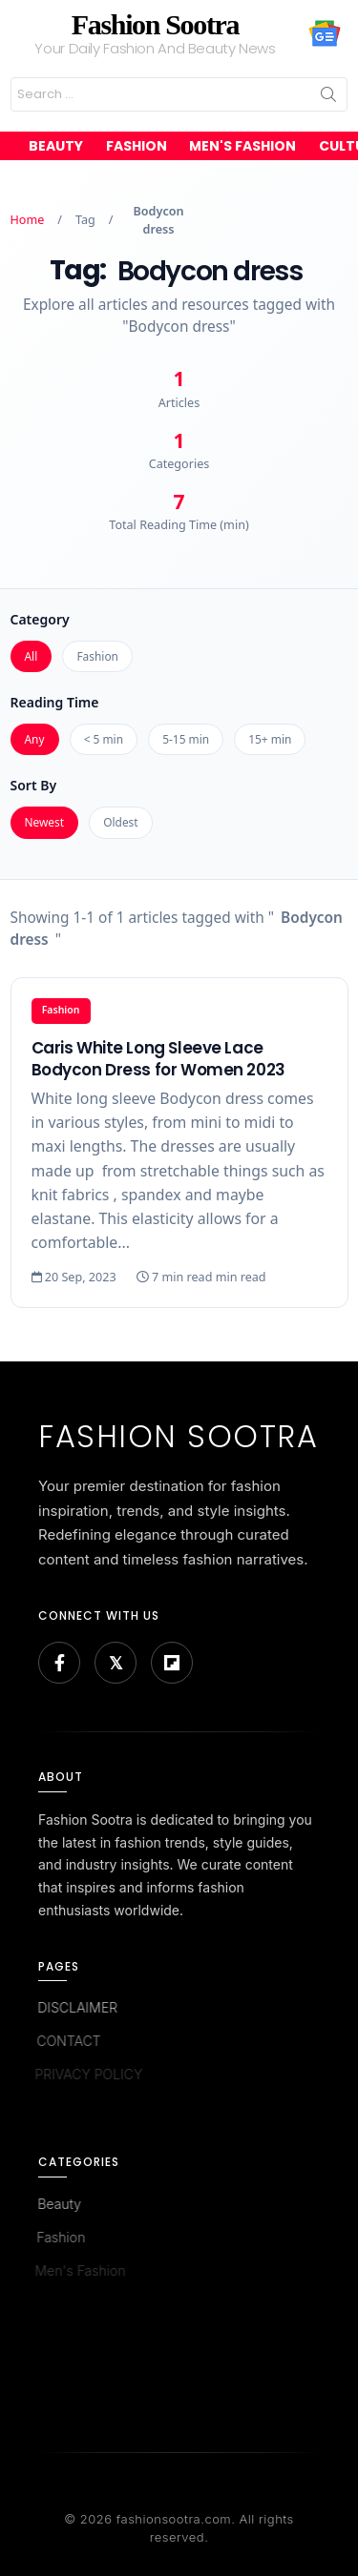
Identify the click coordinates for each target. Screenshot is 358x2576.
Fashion (136, 145)
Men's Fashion (242, 145)
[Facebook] (59, 1663)
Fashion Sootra (155, 24)
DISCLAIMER (76, 2007)
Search (328, 94)
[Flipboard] (172, 1663)
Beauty (56, 145)
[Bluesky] (116, 1663)
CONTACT (66, 2041)
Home (28, 220)
